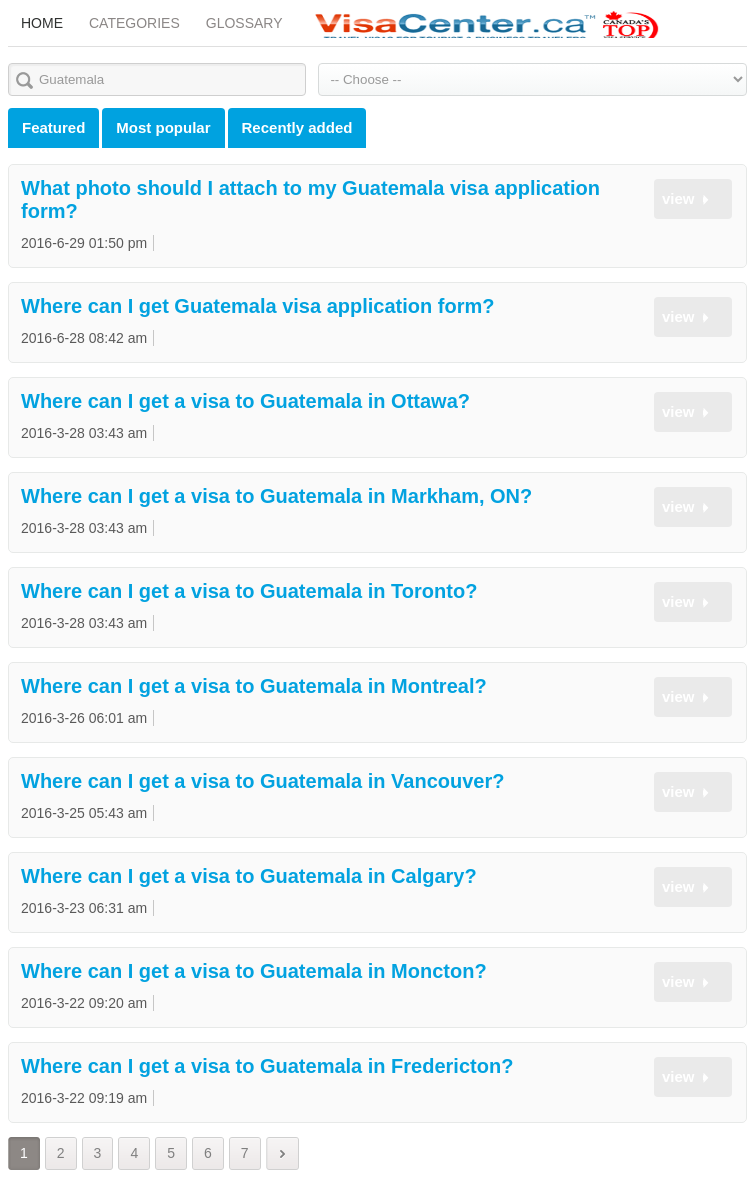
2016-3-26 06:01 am (84, 718)
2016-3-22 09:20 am (84, 1003)
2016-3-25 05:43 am (84, 813)
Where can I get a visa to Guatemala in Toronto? (249, 591)
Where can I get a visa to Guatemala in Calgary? (249, 876)
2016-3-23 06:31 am (84, 908)
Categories (134, 23)
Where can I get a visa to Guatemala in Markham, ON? (276, 496)
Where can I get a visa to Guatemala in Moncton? (254, 971)
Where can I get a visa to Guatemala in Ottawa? (245, 401)
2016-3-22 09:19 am (84, 1098)
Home (42, 23)
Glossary (244, 23)
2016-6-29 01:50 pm (84, 243)
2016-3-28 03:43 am (84, 433)
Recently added (297, 127)
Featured (53, 127)
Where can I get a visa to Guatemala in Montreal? (254, 686)
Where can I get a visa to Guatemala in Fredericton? (267, 1066)
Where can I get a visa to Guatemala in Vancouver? (263, 781)
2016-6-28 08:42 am (84, 338)
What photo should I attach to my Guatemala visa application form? (310, 199)
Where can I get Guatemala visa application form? (257, 306)
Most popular (163, 127)
